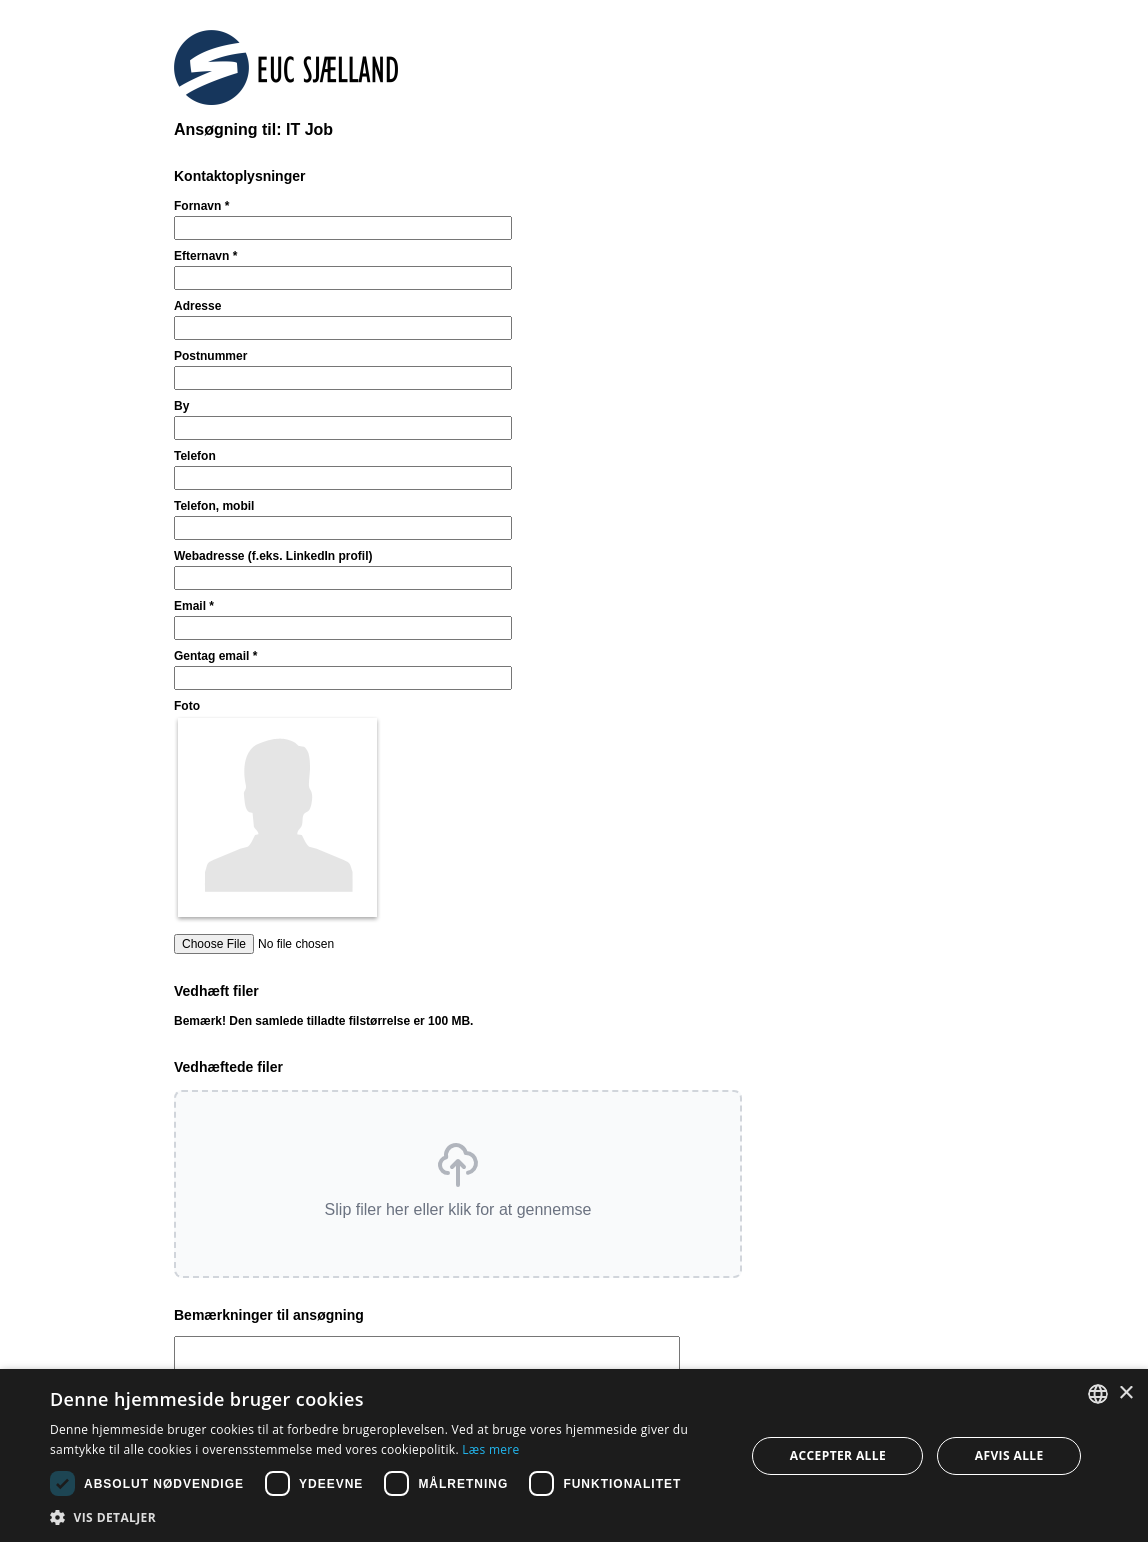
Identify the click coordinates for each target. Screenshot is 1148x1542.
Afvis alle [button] (1009, 1455)
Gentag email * (215, 656)
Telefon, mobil (214, 506)
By (181, 406)
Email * (194, 606)
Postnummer (210, 356)
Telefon (195, 456)
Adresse (197, 306)
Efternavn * (205, 256)
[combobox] (1098, 1394)
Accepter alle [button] (838, 1455)
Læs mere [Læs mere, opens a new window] (490, 1449)
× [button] (1125, 1393)
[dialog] (574, 1455)
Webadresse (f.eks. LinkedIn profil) (273, 556)
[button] (458, 1184)
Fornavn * (201, 206)
